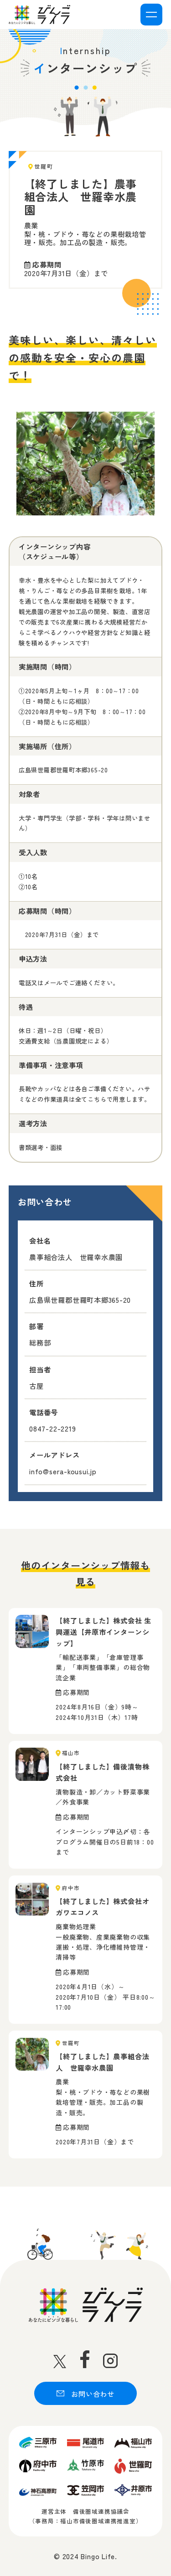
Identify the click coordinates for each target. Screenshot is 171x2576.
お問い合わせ (85, 2394)
